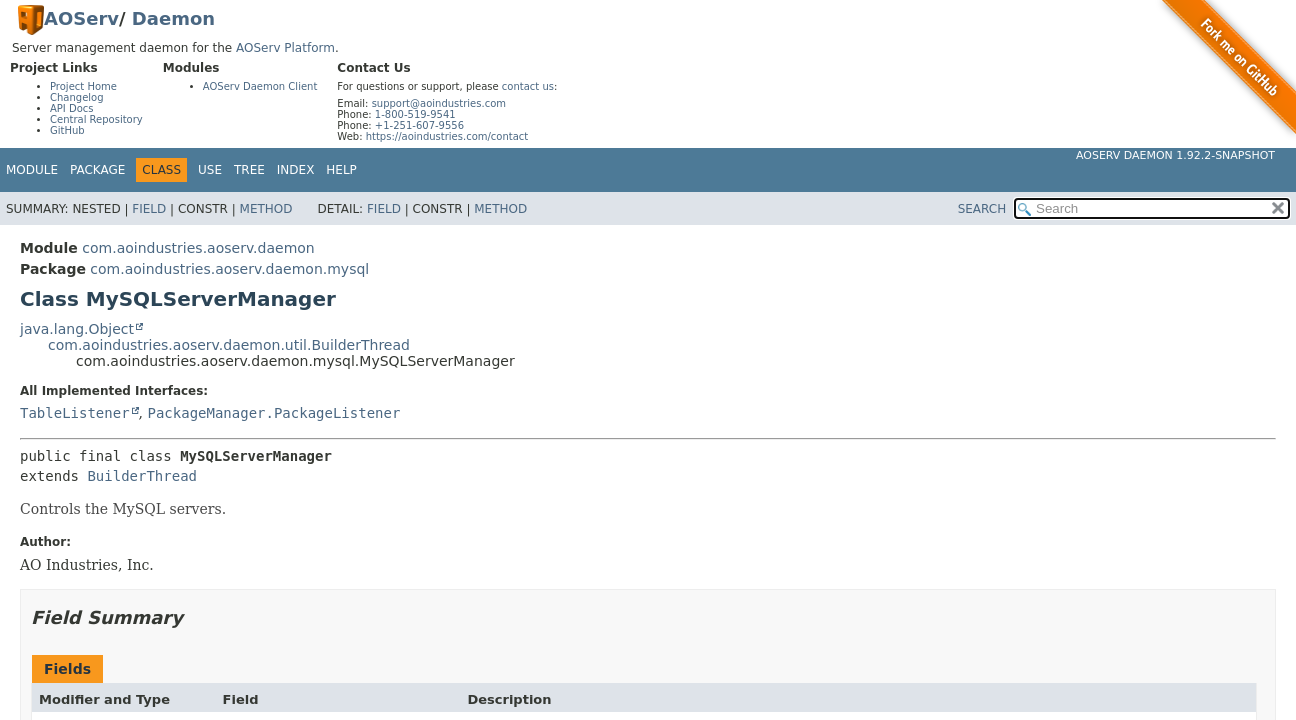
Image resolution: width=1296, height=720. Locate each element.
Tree (249, 170)
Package (97, 170)
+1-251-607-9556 (419, 125)
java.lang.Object (77, 329)
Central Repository (96, 119)
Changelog (77, 97)
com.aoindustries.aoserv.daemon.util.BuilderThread (229, 345)
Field (149, 209)
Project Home (83, 86)
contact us (528, 86)
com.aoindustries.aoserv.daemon (198, 248)
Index (296, 170)
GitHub (67, 130)
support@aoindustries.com (439, 103)
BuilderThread (142, 476)
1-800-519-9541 (415, 114)
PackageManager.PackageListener (273, 413)
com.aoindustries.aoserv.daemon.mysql (229, 269)
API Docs (72, 108)
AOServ (81, 18)
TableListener (75, 413)
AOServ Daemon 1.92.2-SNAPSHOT (1175, 155)
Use (210, 170)
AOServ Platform (285, 48)
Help (341, 170)
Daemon (173, 18)
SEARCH (982, 209)
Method (266, 209)
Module (32, 170)
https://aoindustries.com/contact (447, 136)
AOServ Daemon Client (260, 86)
